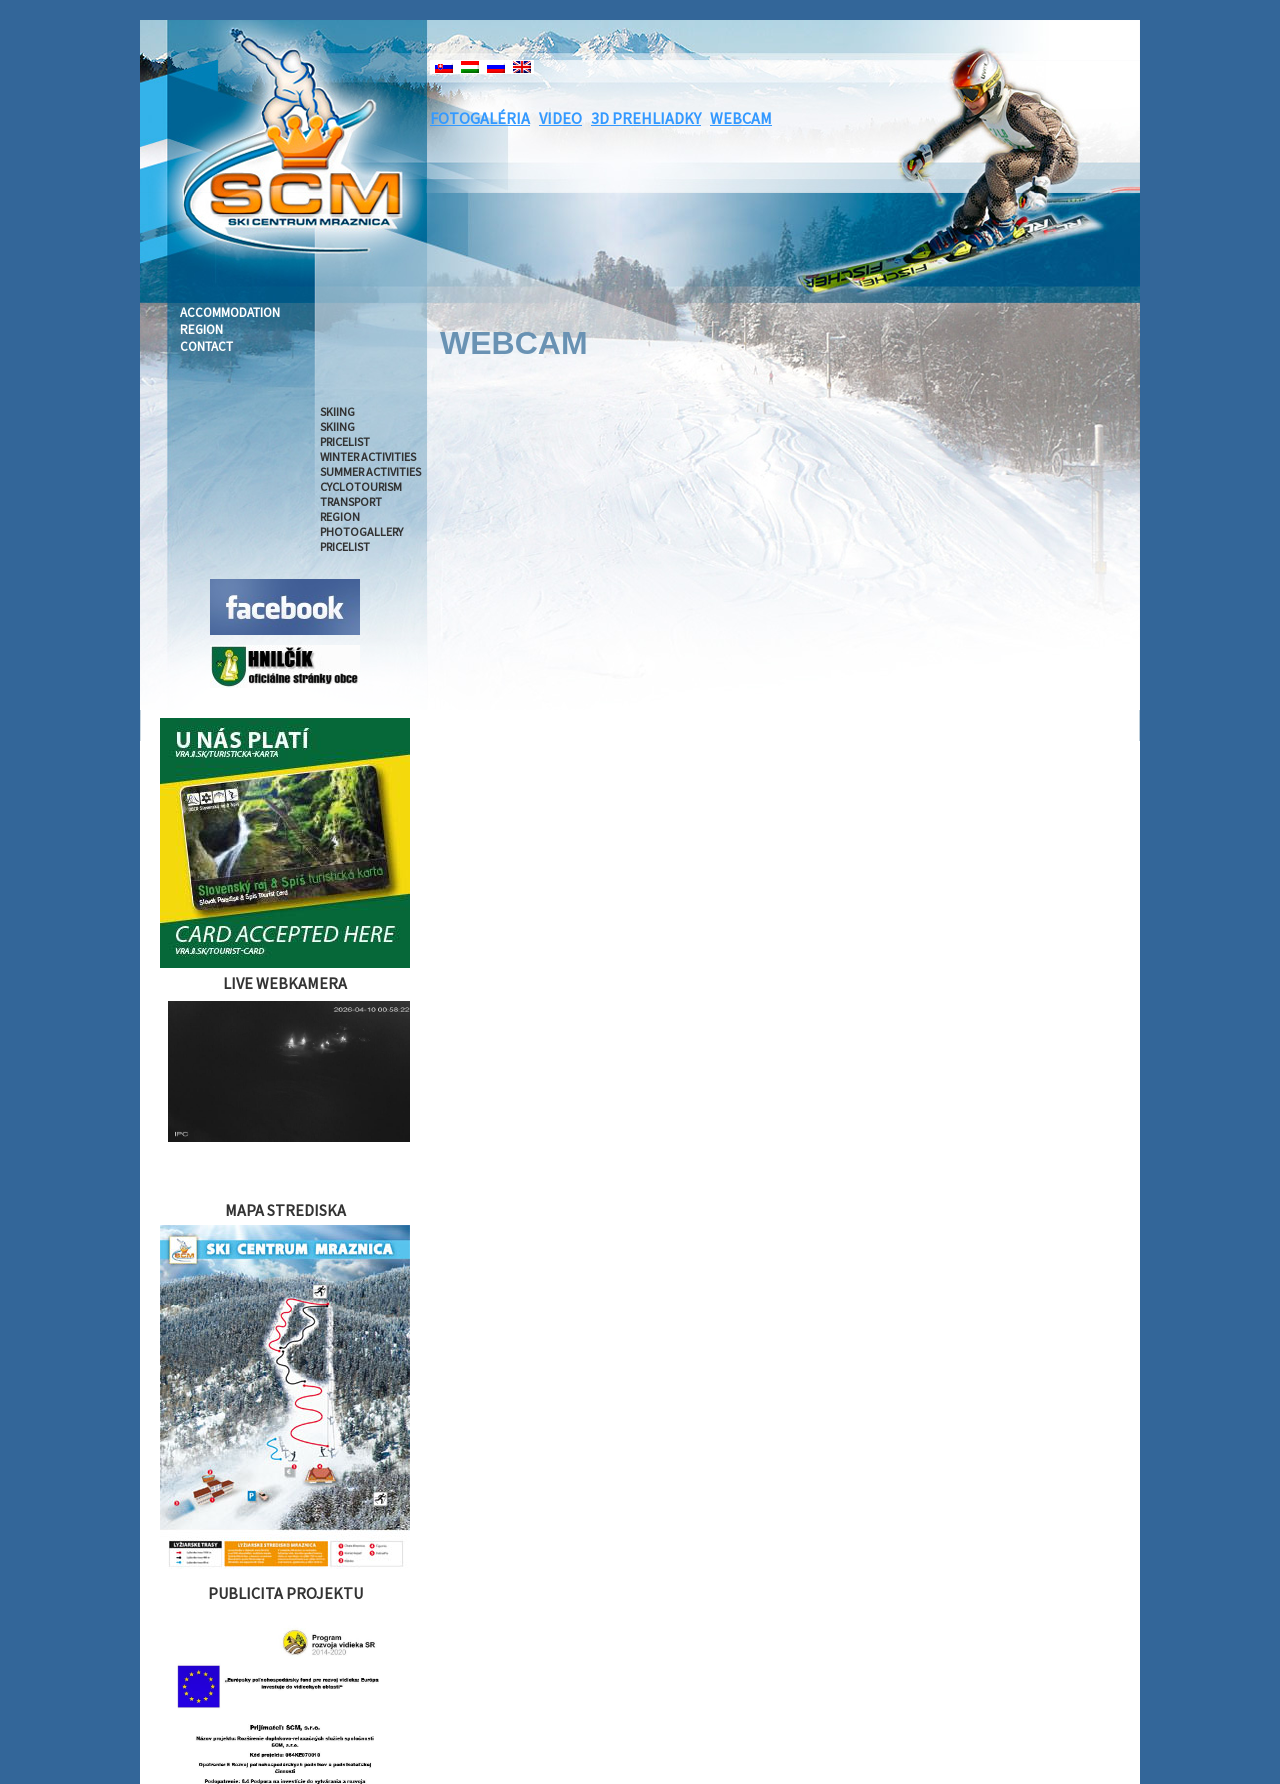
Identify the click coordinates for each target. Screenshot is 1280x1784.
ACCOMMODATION (230, 312)
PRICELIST (345, 441)
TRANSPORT (351, 501)
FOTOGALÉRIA (480, 118)
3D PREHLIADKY (646, 118)
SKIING (337, 411)
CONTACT (206, 346)
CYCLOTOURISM (361, 486)
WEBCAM (741, 118)
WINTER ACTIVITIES (368, 456)
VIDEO (560, 118)
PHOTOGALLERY (361, 531)
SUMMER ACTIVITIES (370, 471)
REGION (201, 329)
